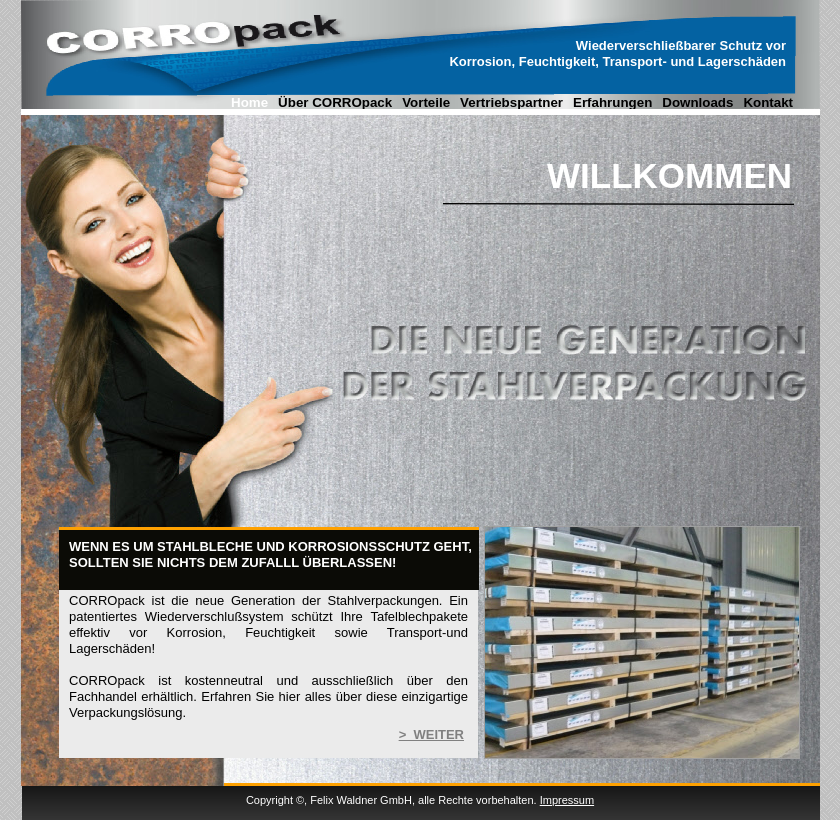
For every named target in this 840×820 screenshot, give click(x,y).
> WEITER (431, 734)
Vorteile (426, 102)
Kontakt (768, 102)
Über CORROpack (335, 102)
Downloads (697, 102)
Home (249, 102)
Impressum (567, 800)
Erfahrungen (612, 102)
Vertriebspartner (511, 102)
